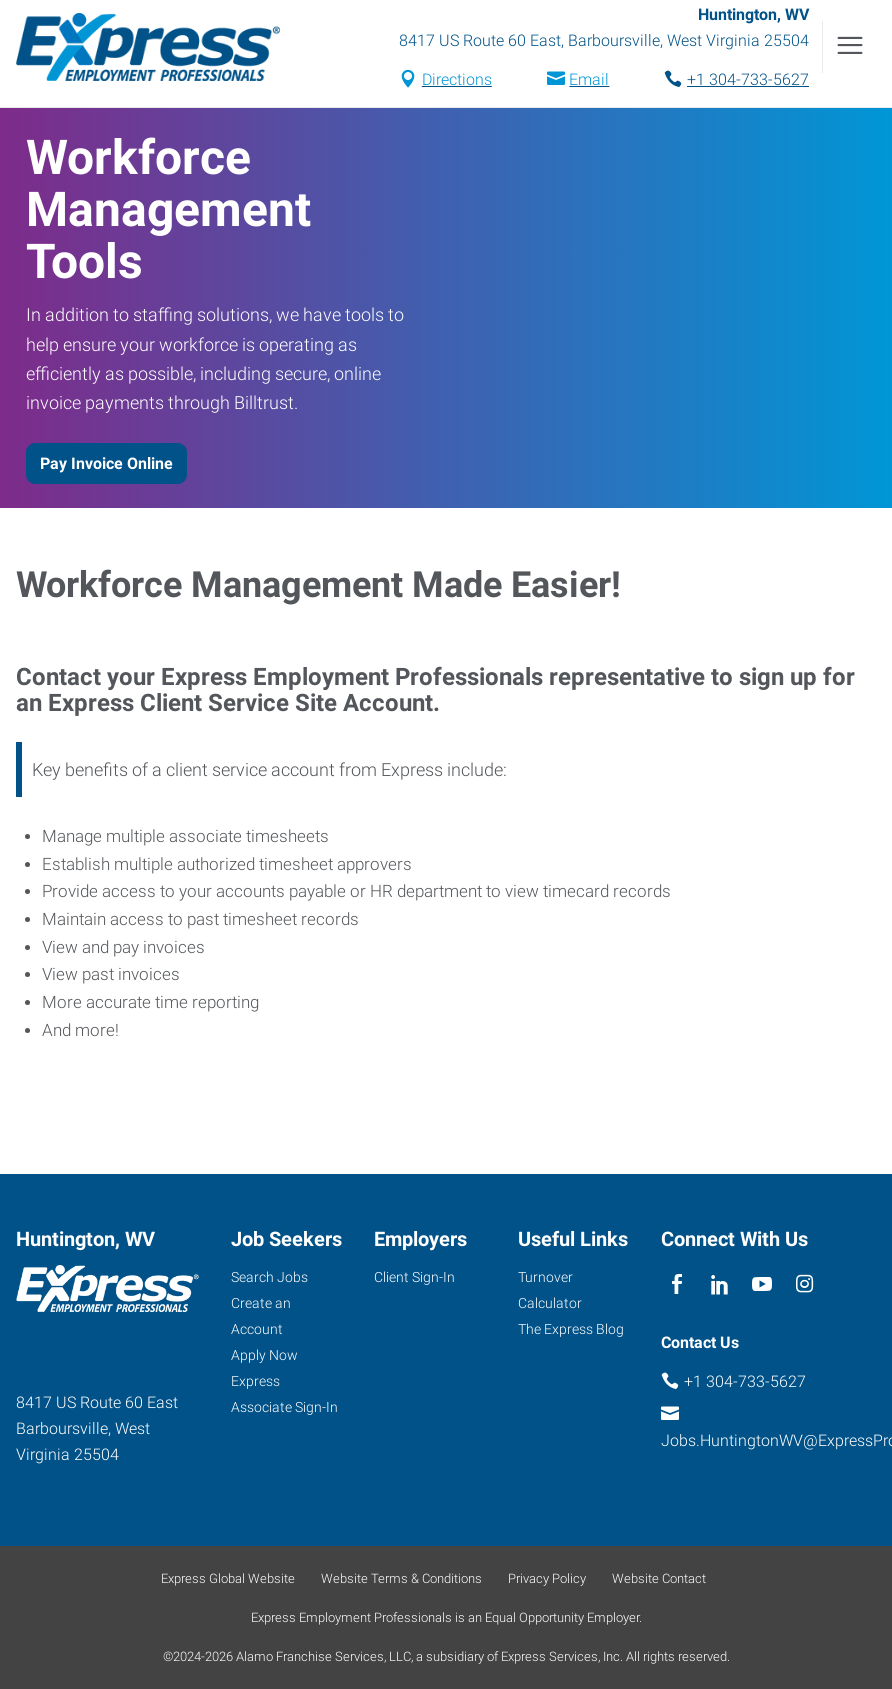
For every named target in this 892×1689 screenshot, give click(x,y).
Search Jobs (269, 1277)
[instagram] (804, 1284)
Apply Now (264, 1355)
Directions (457, 79)
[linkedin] (719, 1284)
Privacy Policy (547, 1578)
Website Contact (659, 1578)
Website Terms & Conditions (401, 1578)
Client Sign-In (414, 1277)
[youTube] (762, 1284)
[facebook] (677, 1284)
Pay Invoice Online (106, 463)
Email (589, 79)
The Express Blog (571, 1329)
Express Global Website (228, 1578)
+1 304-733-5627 (748, 79)
